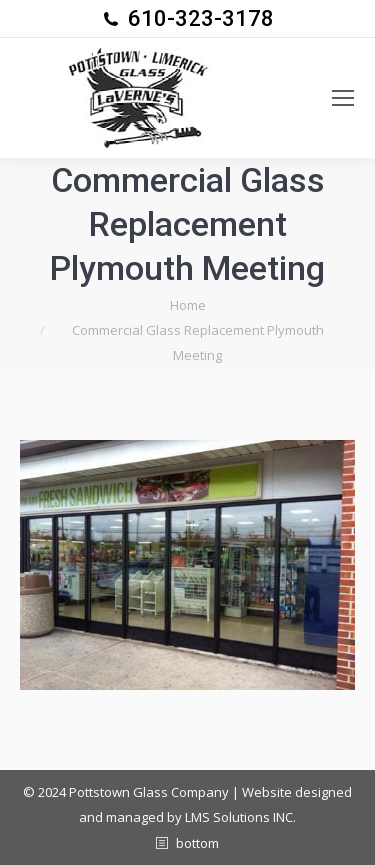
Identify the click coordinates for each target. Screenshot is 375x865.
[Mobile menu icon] (343, 98)
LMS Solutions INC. (240, 817)
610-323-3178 (201, 18)
